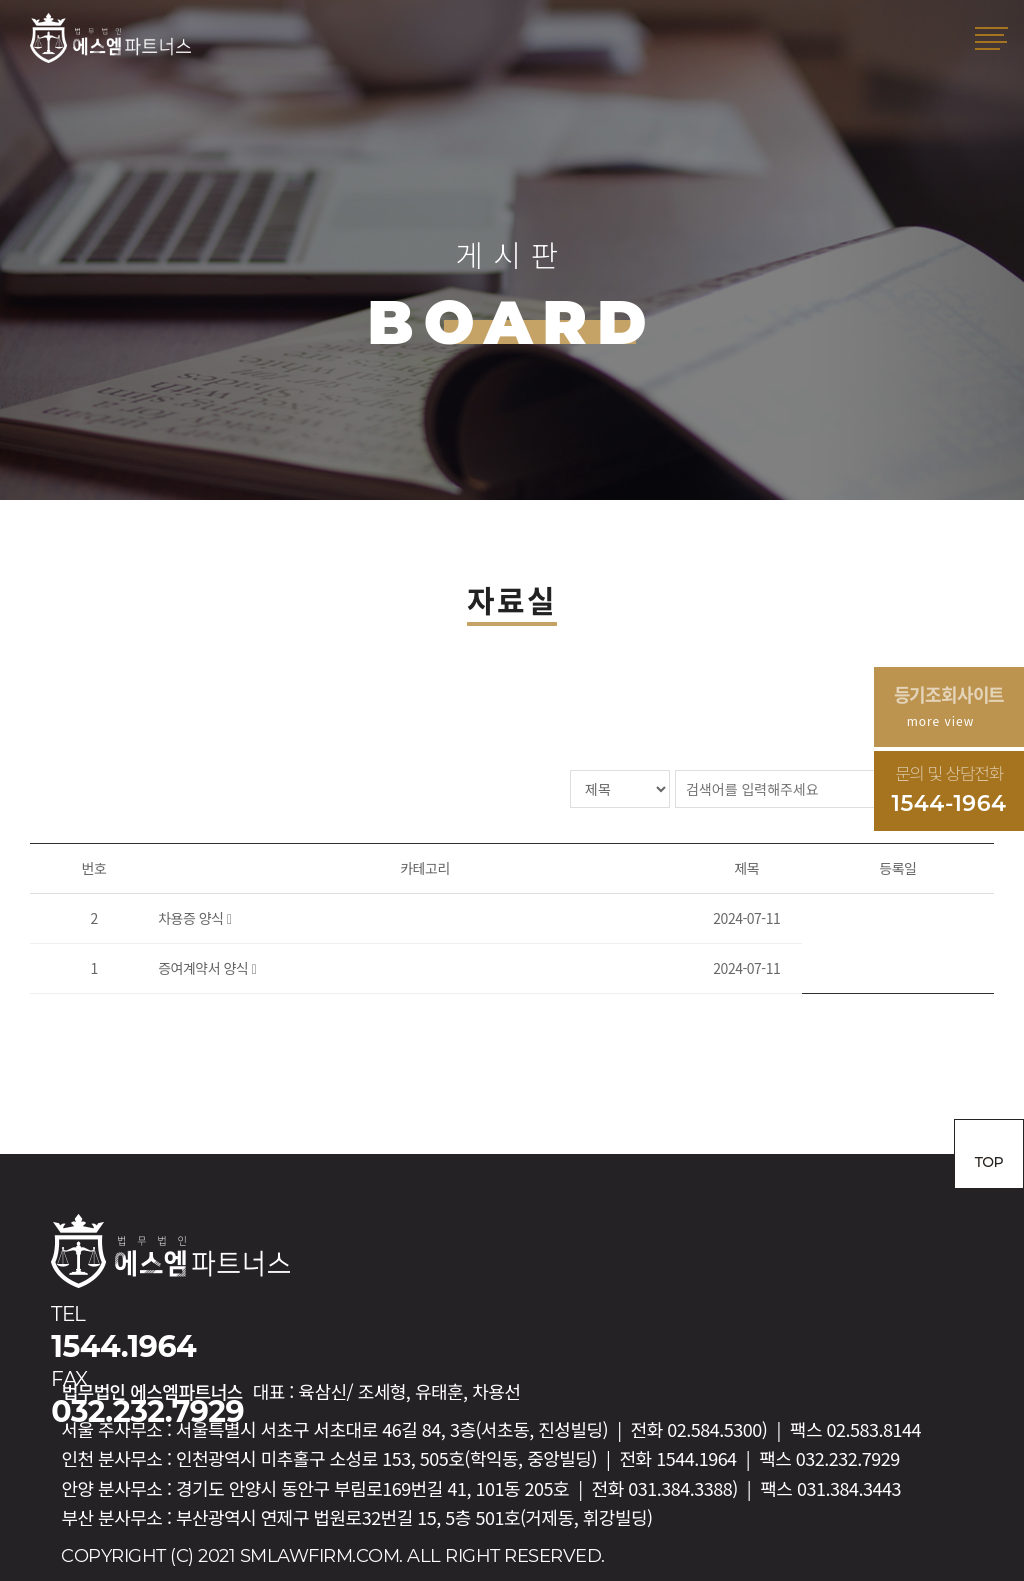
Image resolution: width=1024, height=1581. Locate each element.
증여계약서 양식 (205, 968)
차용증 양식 (192, 918)
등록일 (897, 868)
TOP (989, 1162)
